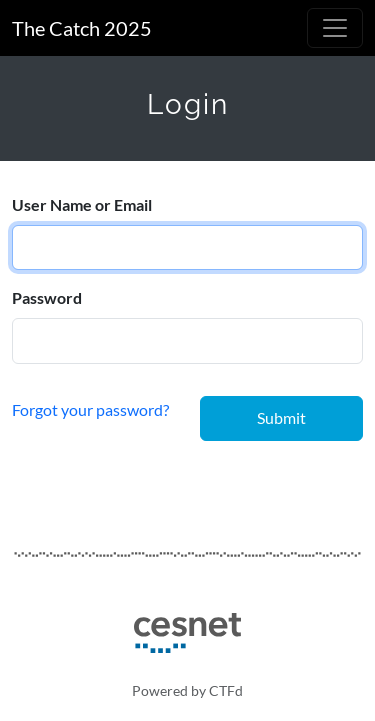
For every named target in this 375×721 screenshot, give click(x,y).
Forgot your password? (90, 408)
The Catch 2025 (82, 28)
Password (47, 297)
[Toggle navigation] (335, 28)
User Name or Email (82, 204)
